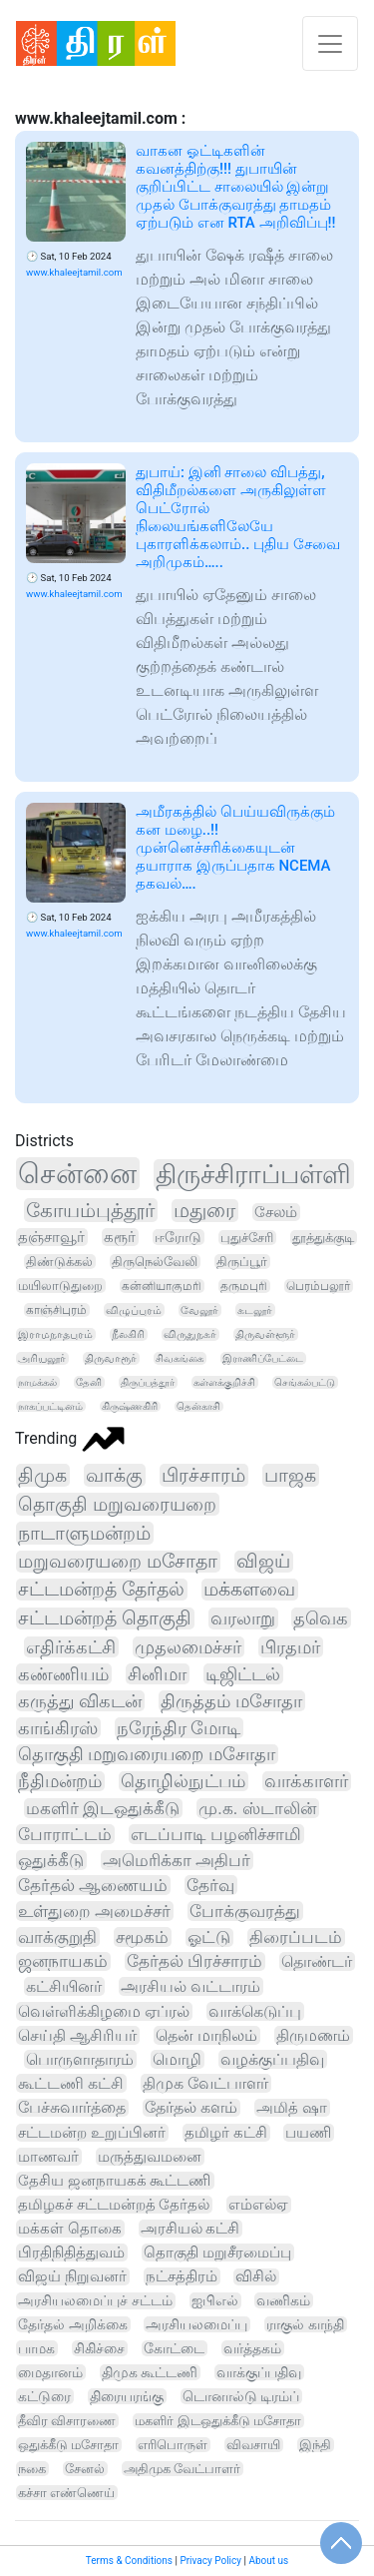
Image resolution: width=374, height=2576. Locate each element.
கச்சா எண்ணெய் (66, 2492)
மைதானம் (50, 2372)
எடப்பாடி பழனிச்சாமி (216, 1834)
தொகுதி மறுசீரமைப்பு (217, 2252)
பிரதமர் (290, 1646)
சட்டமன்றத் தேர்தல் (101, 1590)
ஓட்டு (208, 1937)
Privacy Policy (210, 2560)
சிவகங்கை (179, 1358)
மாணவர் (48, 2157)
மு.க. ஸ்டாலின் (257, 1808)
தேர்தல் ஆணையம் (93, 1885)
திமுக (42, 1475)
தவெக (320, 1618)
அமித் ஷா (291, 2108)
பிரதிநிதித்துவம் (71, 2252)
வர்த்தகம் (252, 2348)
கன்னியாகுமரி (161, 1286)
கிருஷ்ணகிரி (130, 1406)
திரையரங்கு (127, 2396)
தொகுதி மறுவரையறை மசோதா (146, 1754)
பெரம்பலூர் (318, 1286)
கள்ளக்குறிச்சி (224, 1382)
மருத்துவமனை (149, 2157)
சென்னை (77, 1173)
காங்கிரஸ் (58, 1727)
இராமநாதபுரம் (55, 1334)
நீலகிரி (128, 1334)
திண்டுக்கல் (59, 1261)
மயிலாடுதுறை (60, 1285)
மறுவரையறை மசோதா (117, 1562)
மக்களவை (249, 1590)
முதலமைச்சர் (188, 1646)
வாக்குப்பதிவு (258, 2372)
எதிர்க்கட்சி (71, 1646)
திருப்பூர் (241, 1261)
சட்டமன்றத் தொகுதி (104, 1618)
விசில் (255, 2276)
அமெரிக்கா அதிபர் (176, 1860)
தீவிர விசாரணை (67, 2420)
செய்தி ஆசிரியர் (77, 2035)
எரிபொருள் (172, 2444)
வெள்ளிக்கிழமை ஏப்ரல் (103, 2011)
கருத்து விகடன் (80, 1700)
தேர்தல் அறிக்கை (73, 2324)
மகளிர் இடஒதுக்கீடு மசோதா (218, 2420)
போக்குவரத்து (244, 1911)
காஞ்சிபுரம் (56, 1310)
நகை (32, 2468)
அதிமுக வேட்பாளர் (182, 2468)
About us (268, 2560)
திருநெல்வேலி (154, 1261)
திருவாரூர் (111, 1358)
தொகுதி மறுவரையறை (117, 1504)
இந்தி (315, 2444)
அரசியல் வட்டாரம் (190, 1986)
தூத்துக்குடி (323, 1237)
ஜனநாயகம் (63, 1961)
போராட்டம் (65, 1834)
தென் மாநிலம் (206, 2035)
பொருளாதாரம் (80, 2059)
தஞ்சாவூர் (51, 1237)
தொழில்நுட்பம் (183, 1781)
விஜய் (263, 1562)
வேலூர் (199, 1310)
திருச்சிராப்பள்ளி (253, 1174)
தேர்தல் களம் (191, 2108)
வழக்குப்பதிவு (272, 2059)
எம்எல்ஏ (258, 2205)
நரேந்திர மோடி (178, 1727)
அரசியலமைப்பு (196, 2324)
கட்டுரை (44, 2396)
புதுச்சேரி (246, 1237)
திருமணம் (313, 2035)
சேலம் (275, 1212)
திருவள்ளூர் (265, 1334)
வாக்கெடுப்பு (254, 2011)
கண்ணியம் (63, 1673)
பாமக (36, 2348)
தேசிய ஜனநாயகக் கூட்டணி (114, 2181)
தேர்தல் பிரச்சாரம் (194, 1961)
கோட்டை (174, 2348)
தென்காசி (198, 1406)
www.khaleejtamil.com (74, 272)
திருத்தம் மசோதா (231, 1700)
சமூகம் (142, 1937)
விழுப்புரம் (134, 1310)
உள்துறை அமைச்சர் (94, 1911)
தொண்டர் (316, 1961)
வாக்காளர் (306, 1781)
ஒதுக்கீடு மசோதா (68, 2444)
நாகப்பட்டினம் (50, 1406)
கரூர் (120, 1237)
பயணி (308, 2133)
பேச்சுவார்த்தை (72, 2108)
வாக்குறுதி (57, 1937)
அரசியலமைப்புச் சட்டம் (95, 2300)
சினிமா (157, 1673)
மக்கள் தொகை (70, 2229)
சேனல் (85, 2468)
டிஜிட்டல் (242, 1673)
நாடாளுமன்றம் (84, 1533)
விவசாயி (253, 2444)
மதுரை (204, 1210)
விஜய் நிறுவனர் (72, 2276)
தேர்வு (210, 1885)
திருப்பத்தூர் (148, 1382)
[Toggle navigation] (330, 43)
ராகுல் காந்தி (305, 2324)
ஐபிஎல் (214, 2300)
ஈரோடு (178, 1237)
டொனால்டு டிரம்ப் (241, 2396)
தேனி (89, 1382)
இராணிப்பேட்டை (262, 1358)
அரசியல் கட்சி (190, 2229)
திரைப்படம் (295, 1937)
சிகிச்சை (99, 2348)
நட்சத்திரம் (181, 2276)
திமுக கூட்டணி (149, 2372)
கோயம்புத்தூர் (90, 1210)
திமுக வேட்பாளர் (205, 2083)
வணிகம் (283, 2300)
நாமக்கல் (37, 1382)
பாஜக (290, 1475)
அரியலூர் (42, 1358)
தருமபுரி (243, 1286)
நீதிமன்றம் (60, 1781)
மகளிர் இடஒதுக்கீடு (103, 1808)
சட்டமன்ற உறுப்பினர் (92, 2133)
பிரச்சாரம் (203, 1475)
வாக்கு (114, 1475)
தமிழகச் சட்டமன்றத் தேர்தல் (113, 2205)
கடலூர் (254, 1310)
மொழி (177, 2059)
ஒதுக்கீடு (51, 1860)
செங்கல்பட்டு (304, 1382)
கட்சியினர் (64, 1986)
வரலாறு (242, 1618)
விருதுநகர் (190, 1334)
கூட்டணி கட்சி (71, 2083)
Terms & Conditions (129, 2560)
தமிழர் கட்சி (226, 2133)
